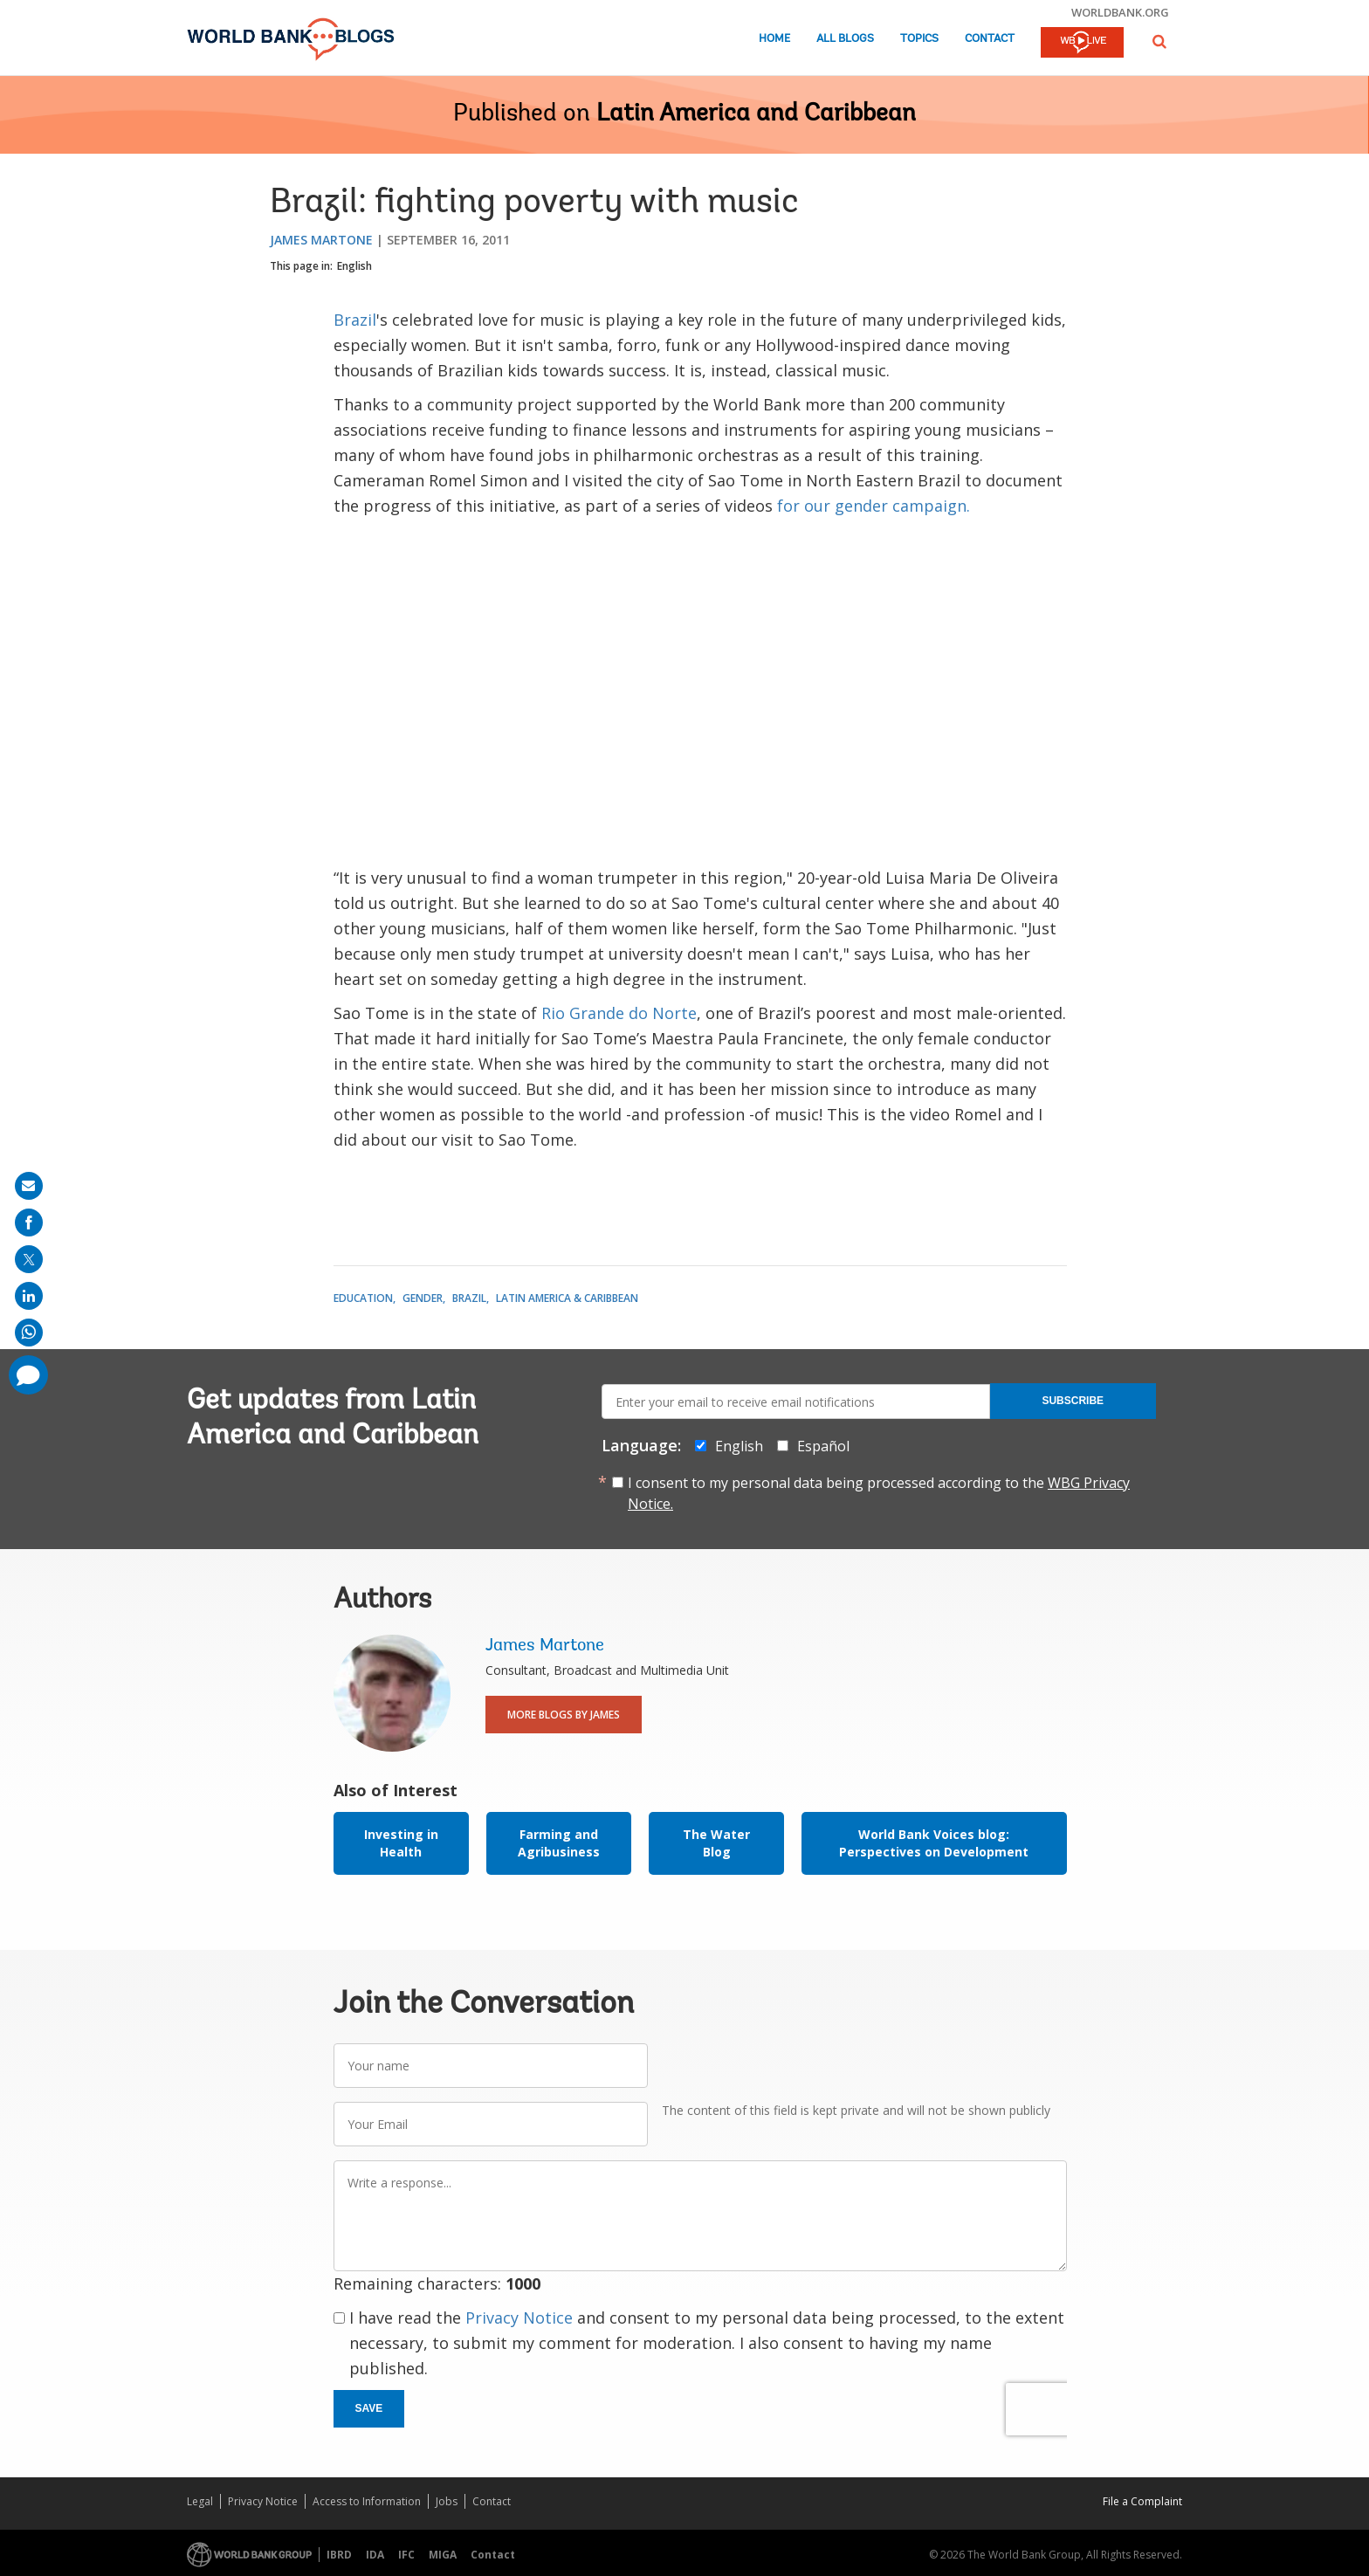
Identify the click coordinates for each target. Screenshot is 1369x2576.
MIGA (443, 2554)
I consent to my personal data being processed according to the (879, 1493)
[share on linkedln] (29, 1296)
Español (823, 1446)
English (354, 265)
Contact (990, 39)
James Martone (321, 239)
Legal (200, 2501)
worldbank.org (1120, 12)
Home (774, 39)
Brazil (355, 319)
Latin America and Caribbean (756, 114)
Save (369, 2408)
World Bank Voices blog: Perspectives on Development (933, 1843)
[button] (1159, 41)
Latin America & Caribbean (567, 1298)
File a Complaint (1142, 2501)
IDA (375, 2554)
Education (363, 1298)
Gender (422, 1298)
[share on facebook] (29, 1222)
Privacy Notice (519, 2317)
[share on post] (29, 1259)
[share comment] (28, 1375)
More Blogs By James (563, 1714)
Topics (919, 39)
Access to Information (367, 2501)
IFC (406, 2554)
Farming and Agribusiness (559, 1843)
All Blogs (845, 39)
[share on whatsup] (29, 1333)
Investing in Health (401, 1843)
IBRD (339, 2554)
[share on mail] (29, 1186)
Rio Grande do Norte (619, 1012)
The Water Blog (716, 1843)
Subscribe (1073, 1401)
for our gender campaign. (873, 505)
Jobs (446, 2501)
